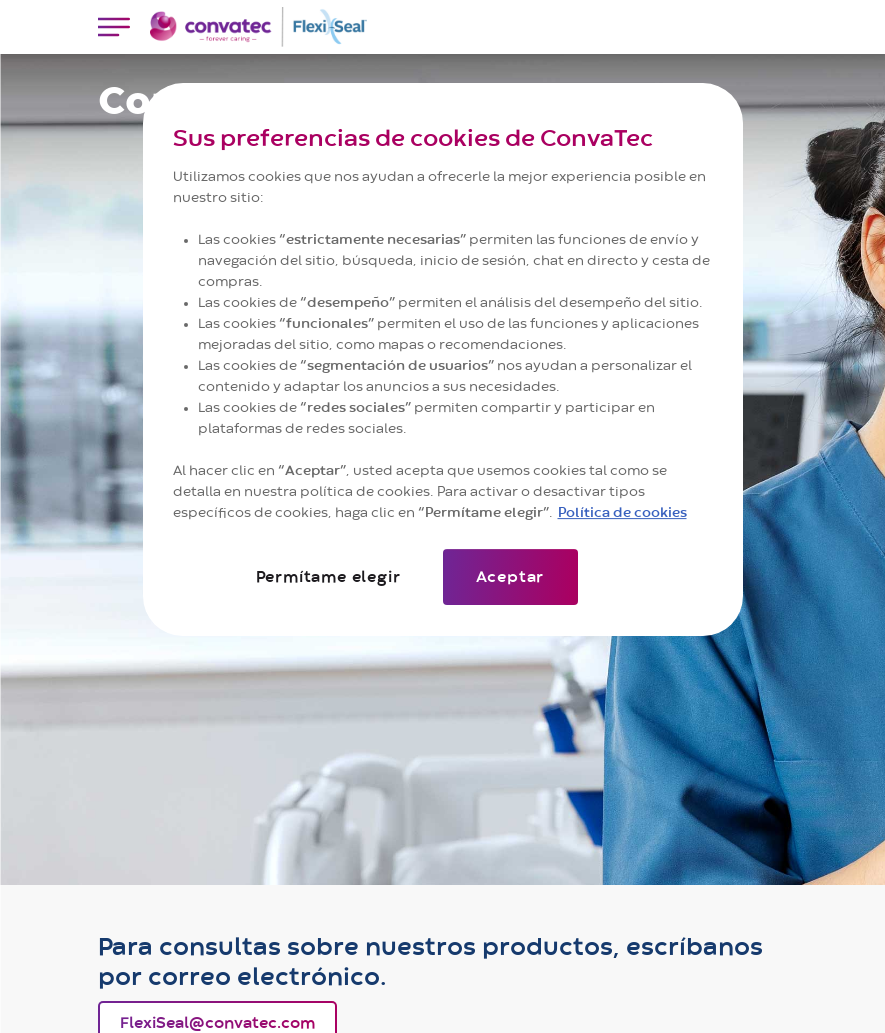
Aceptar (510, 577)
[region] (443, 359)
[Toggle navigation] (114, 27)
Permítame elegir (328, 577)
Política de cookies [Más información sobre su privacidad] (622, 513)
